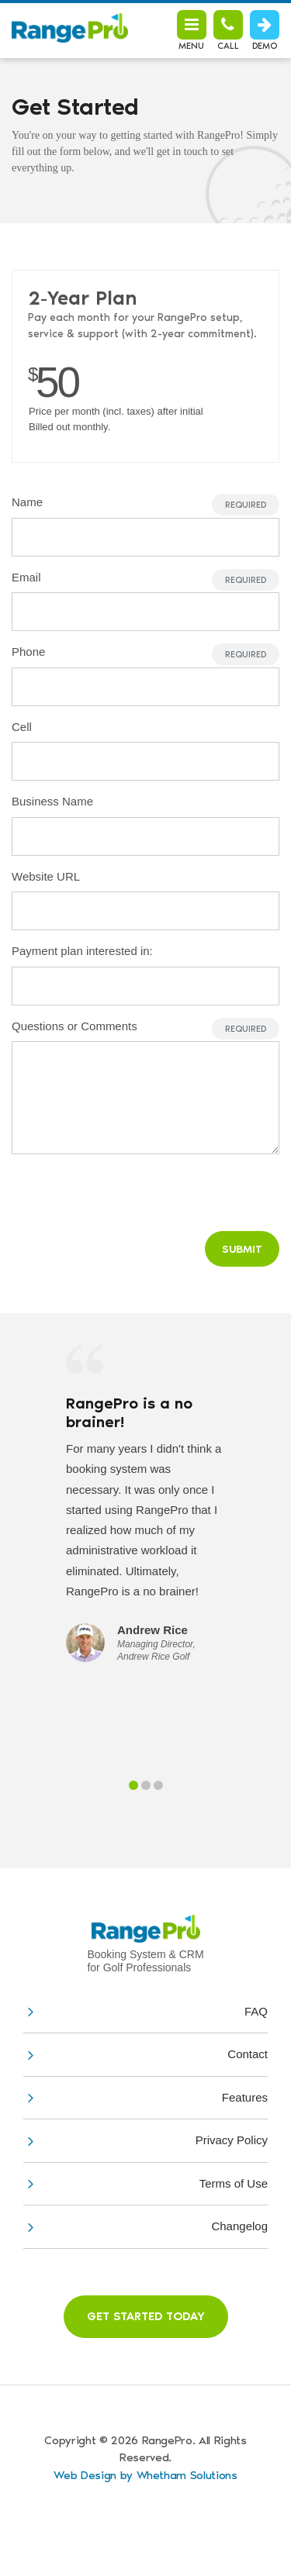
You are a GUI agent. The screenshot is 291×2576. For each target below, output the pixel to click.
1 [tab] (133, 1785)
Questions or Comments (74, 1026)
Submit (242, 1249)
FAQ (256, 2011)
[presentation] (162, 1189)
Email (26, 577)
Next (265, 1467)
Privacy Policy (232, 2140)
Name (27, 502)
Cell (22, 726)
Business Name (52, 801)
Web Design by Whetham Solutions (145, 2475)
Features (245, 2097)
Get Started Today (146, 2316)
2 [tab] (146, 1785)
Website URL (46, 876)
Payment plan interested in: (82, 950)
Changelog (239, 2226)
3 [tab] (158, 1785)
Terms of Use (233, 2183)
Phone (28, 651)
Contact (247, 2053)
